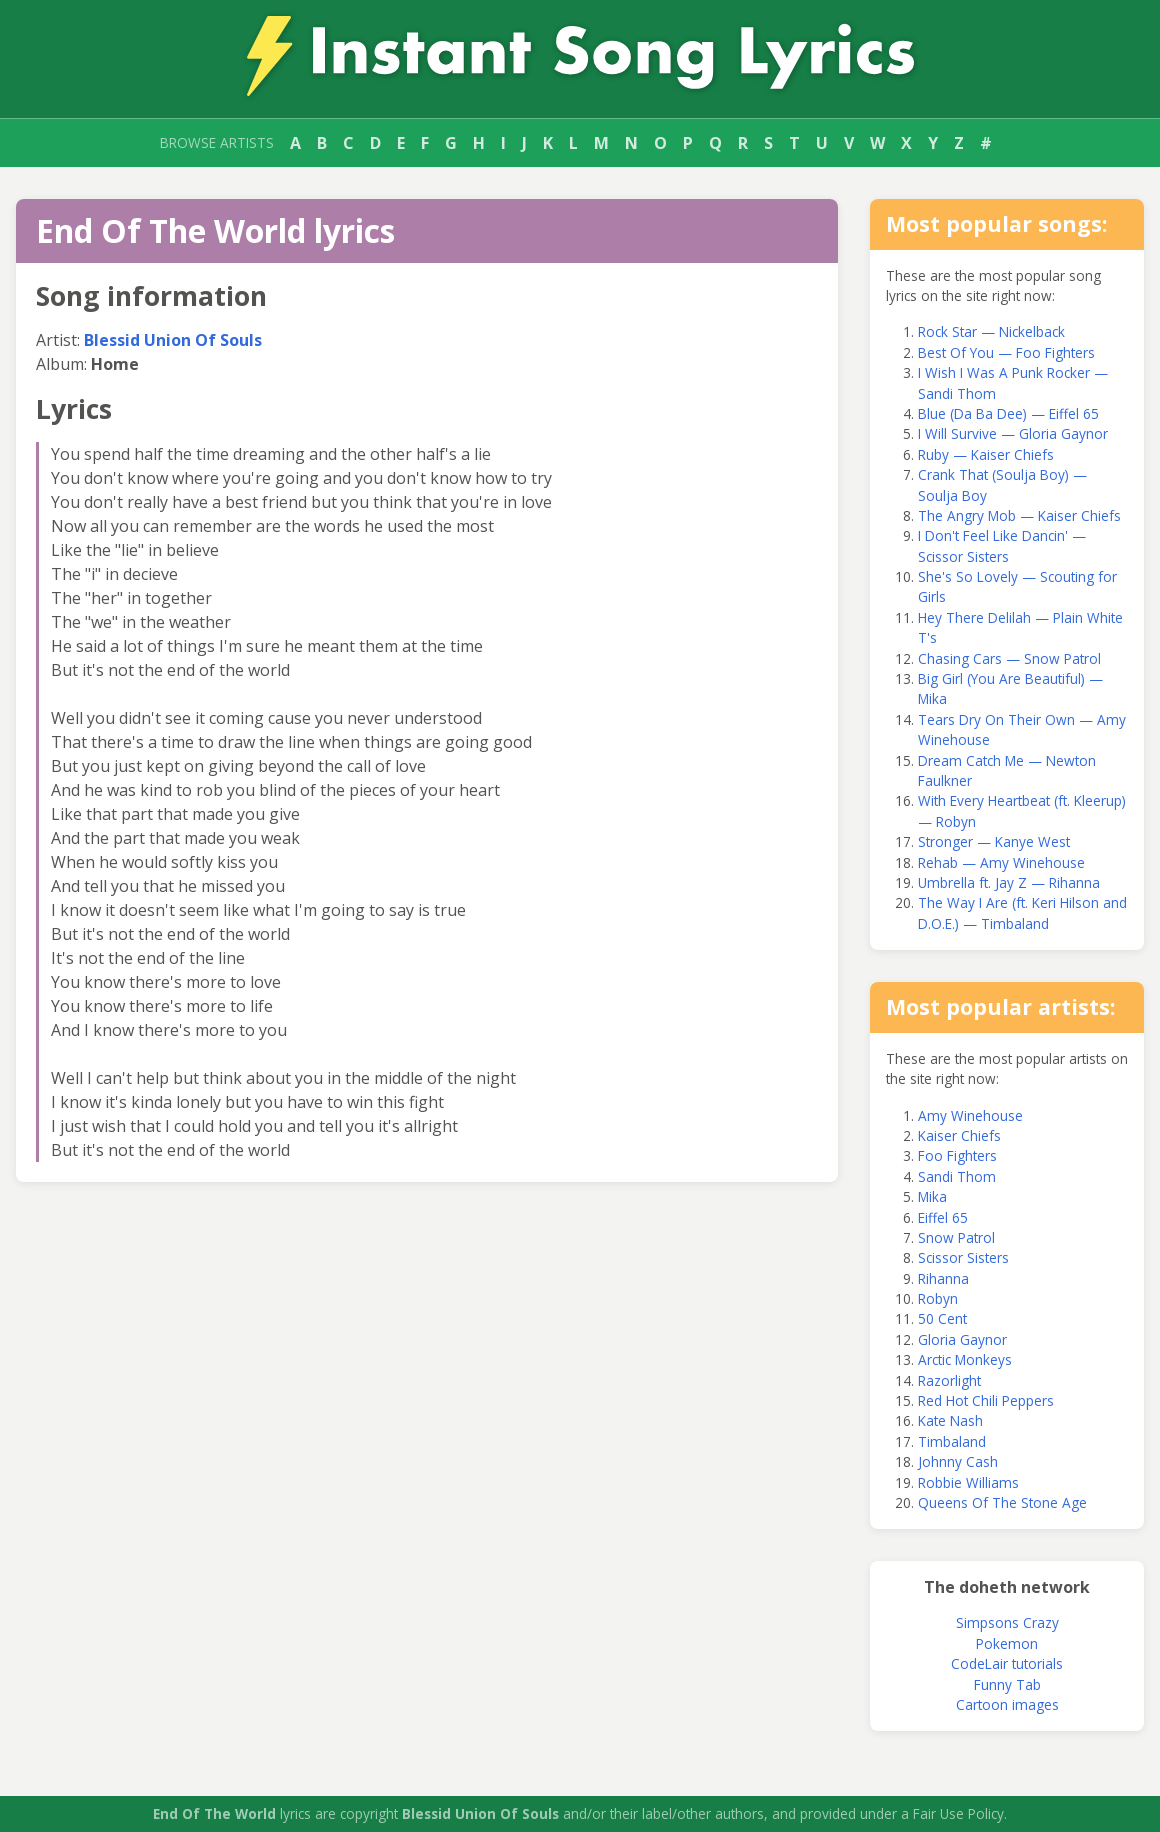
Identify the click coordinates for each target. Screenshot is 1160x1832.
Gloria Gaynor (962, 1339)
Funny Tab (1007, 1684)
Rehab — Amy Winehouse (1001, 862)
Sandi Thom (957, 1176)
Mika (932, 1196)
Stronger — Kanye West (994, 841)
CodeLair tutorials (1007, 1663)
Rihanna (943, 1278)
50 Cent (942, 1318)
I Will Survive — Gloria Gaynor (1013, 433)
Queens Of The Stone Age (1002, 1502)
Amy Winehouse (970, 1115)
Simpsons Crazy (1007, 1622)
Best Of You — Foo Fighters (1006, 352)
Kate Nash (950, 1420)
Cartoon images (1007, 1704)
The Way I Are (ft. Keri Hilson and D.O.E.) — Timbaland (1022, 912)
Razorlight (949, 1380)
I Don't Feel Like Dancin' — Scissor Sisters (1002, 545)
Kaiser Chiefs (959, 1135)
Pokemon (1007, 1643)
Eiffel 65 (943, 1217)
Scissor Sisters (963, 1257)
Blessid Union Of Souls (173, 340)
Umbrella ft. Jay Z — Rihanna (1009, 882)
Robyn (938, 1298)
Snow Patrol (956, 1237)
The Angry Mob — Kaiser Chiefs (1019, 515)
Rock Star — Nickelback (991, 331)
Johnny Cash (958, 1461)
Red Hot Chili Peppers (986, 1400)
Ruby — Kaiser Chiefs (986, 454)
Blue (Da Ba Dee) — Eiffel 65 (1008, 413)
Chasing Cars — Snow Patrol (1009, 658)
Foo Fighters (957, 1155)
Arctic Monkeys (965, 1359)
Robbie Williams (968, 1482)
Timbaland (952, 1441)
